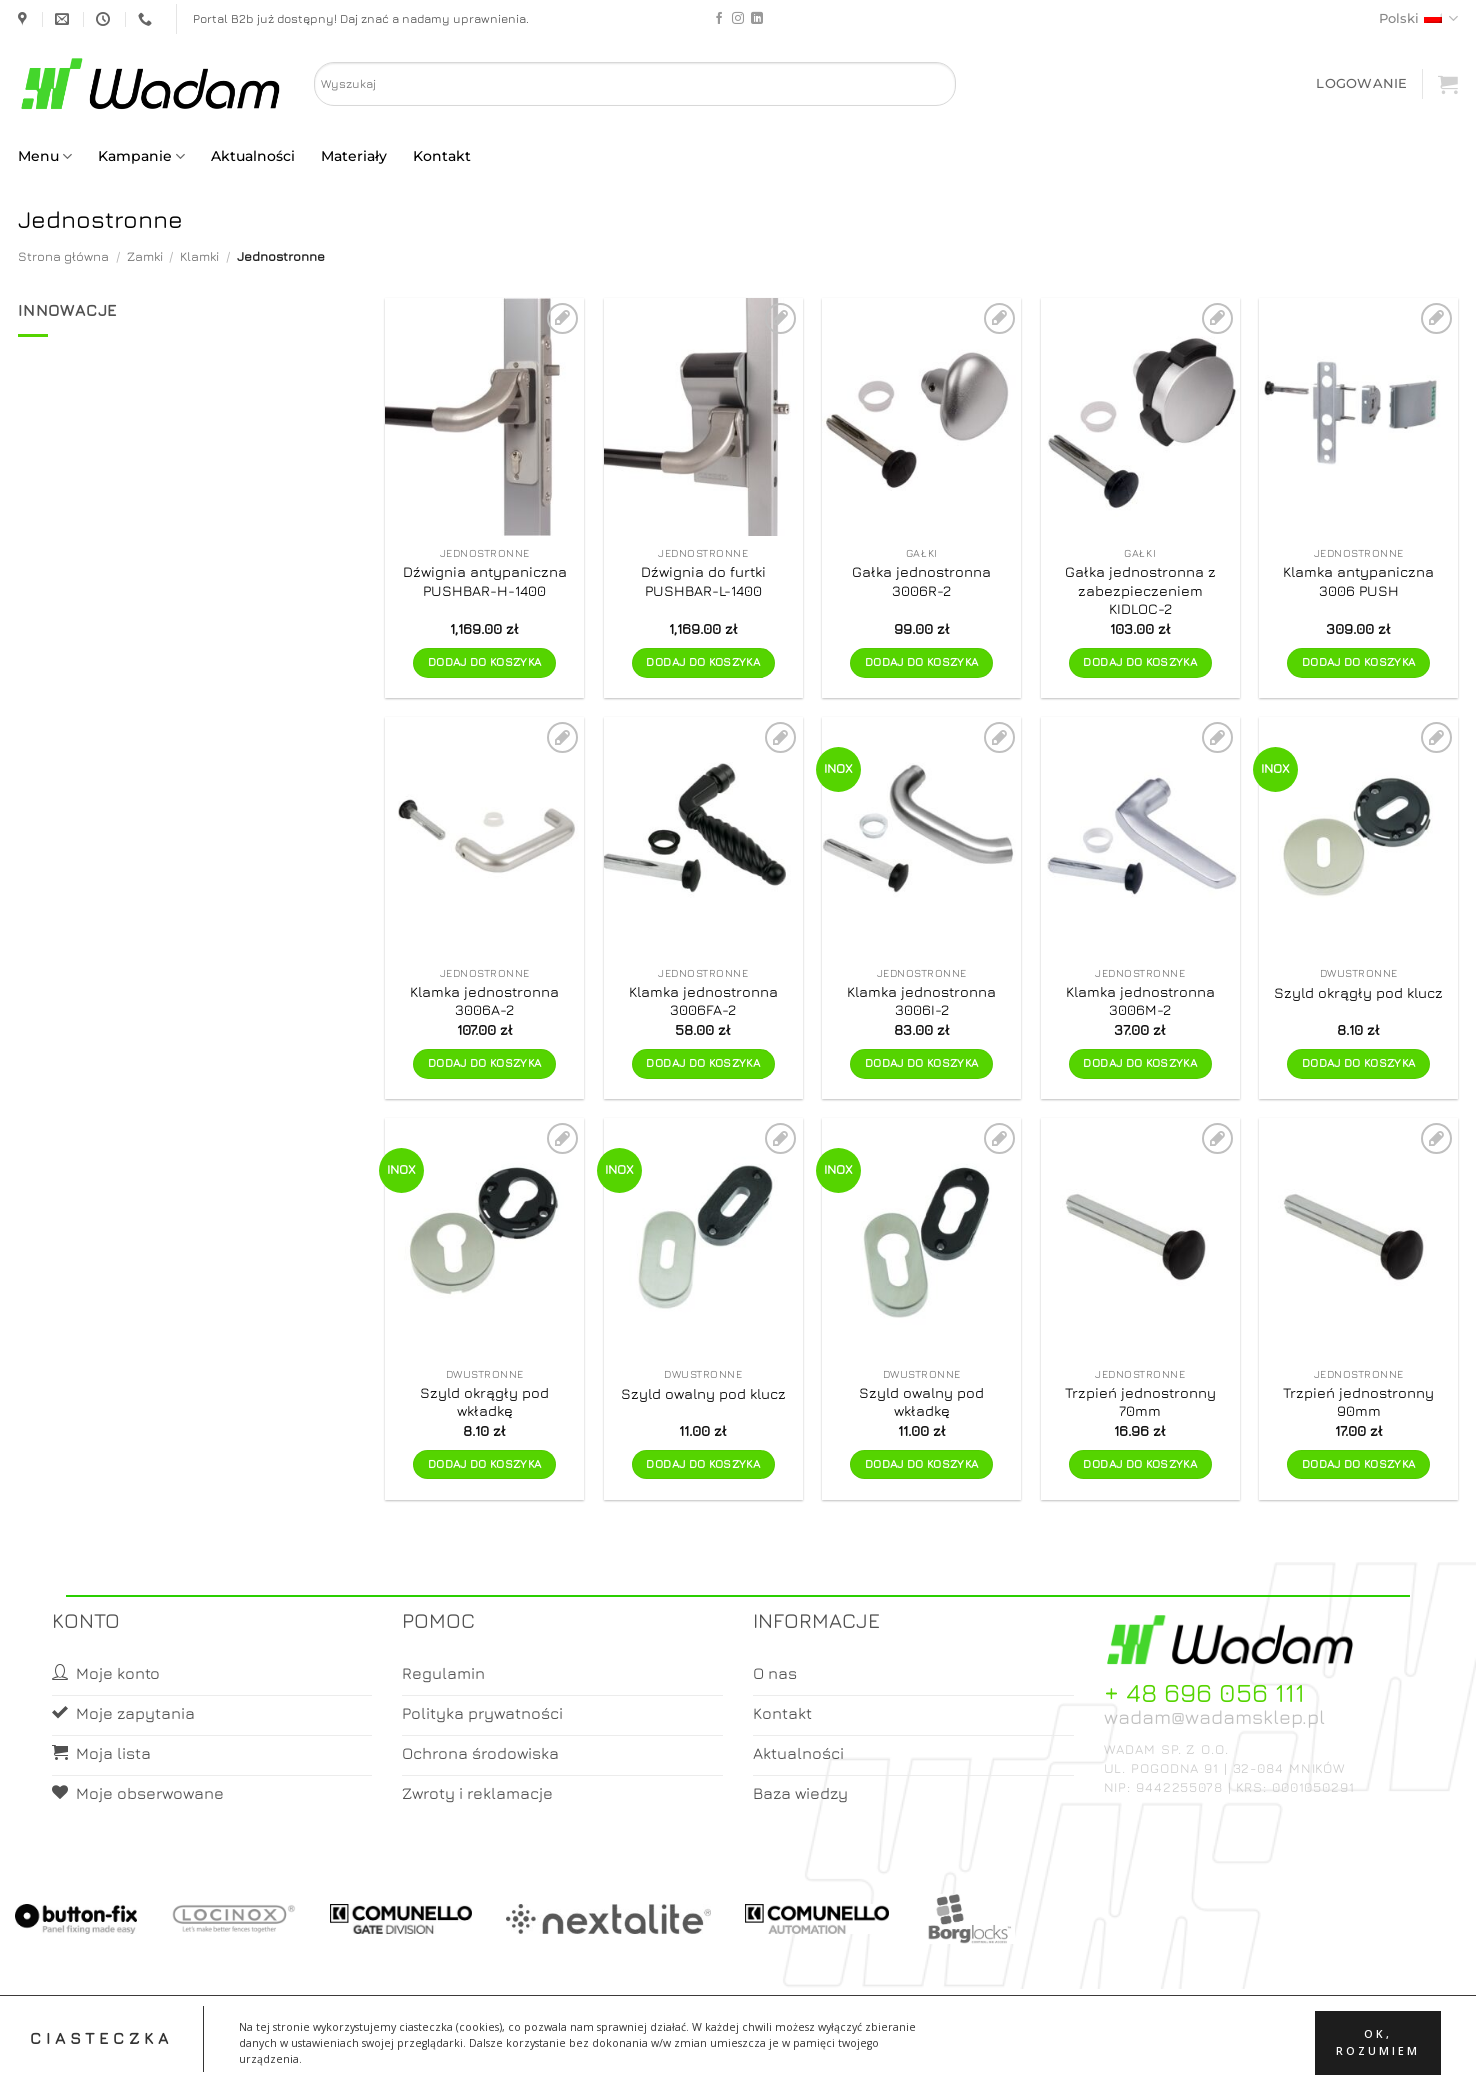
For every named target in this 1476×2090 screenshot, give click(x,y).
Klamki (199, 256)
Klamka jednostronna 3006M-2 (1140, 1001)
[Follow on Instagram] (738, 19)
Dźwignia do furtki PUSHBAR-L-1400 (703, 581)
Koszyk (786, 2056)
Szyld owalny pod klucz (703, 1393)
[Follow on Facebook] (719, 19)
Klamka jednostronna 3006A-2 (484, 1001)
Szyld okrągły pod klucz (1358, 992)
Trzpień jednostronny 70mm (1140, 1402)
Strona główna (63, 256)
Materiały (354, 156)
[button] (1361, 83)
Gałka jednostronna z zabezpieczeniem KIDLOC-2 (1140, 590)
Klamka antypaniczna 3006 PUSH (1358, 581)
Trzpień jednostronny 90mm (1358, 1402)
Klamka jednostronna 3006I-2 (921, 1001)
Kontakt (442, 156)
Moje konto (706, 2056)
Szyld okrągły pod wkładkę (484, 1402)
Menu (45, 156)
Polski (1418, 18)
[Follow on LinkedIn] (757, 19)
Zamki (145, 256)
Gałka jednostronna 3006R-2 (921, 581)
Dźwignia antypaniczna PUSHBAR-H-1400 (485, 581)
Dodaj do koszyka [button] (485, 662)
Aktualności (253, 156)
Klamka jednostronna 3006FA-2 (703, 1001)
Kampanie (141, 156)
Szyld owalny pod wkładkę (921, 1402)
